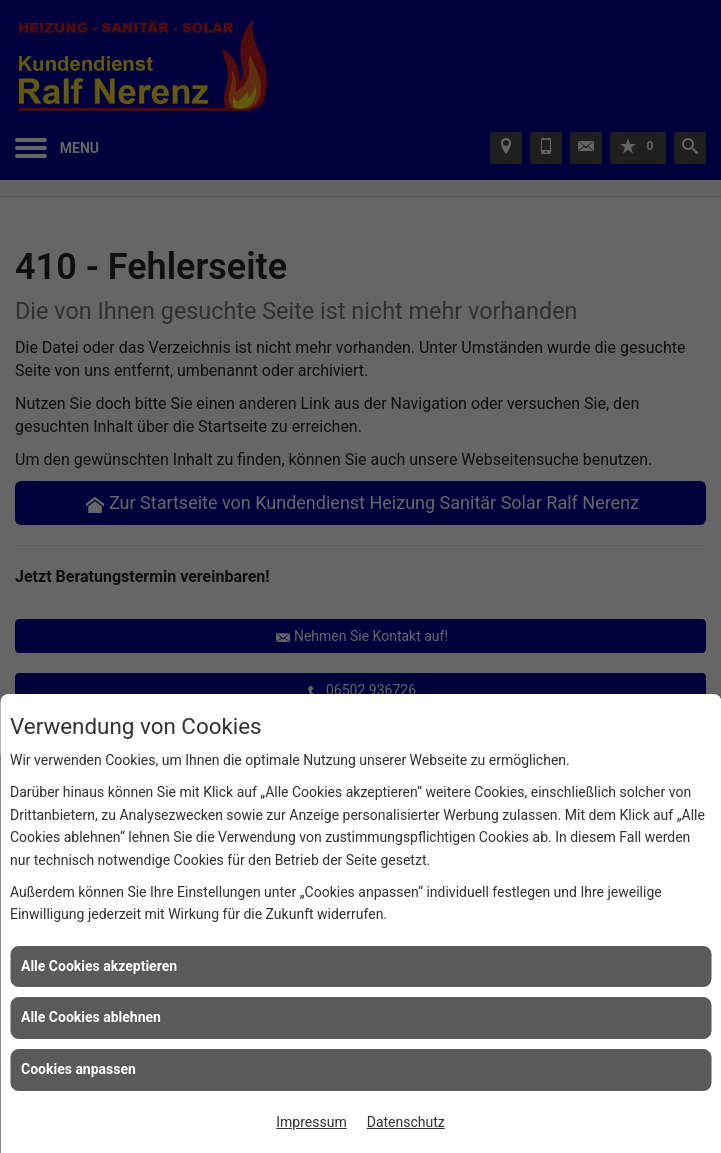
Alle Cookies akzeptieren (99, 966)
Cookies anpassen (78, 1069)
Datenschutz (406, 1122)
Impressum (311, 1122)
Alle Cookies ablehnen (91, 1017)
